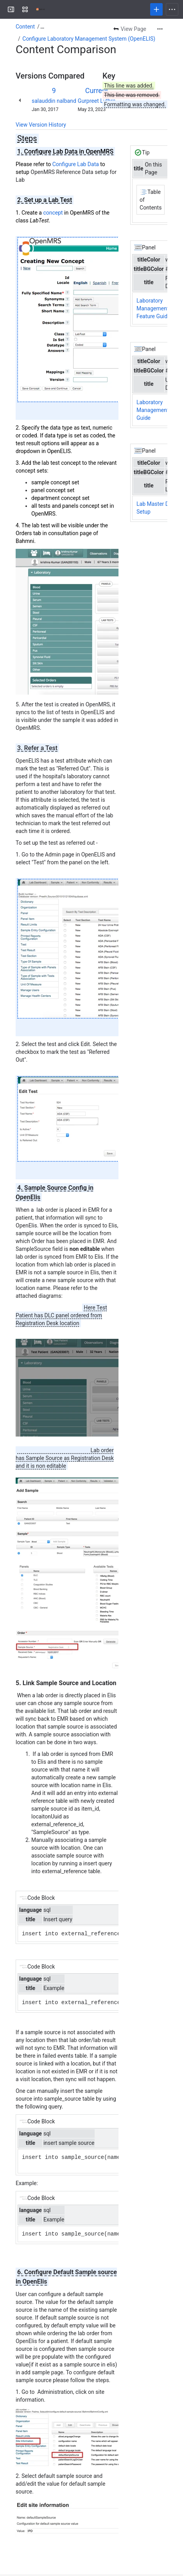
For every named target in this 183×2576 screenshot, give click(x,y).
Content (25, 26)
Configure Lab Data (75, 164)
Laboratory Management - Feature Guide (154, 308)
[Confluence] (40, 9)
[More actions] (159, 29)
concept (53, 213)
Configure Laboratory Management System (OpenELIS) (88, 39)
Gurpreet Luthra (97, 101)
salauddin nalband (54, 101)
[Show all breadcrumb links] (42, 26)
